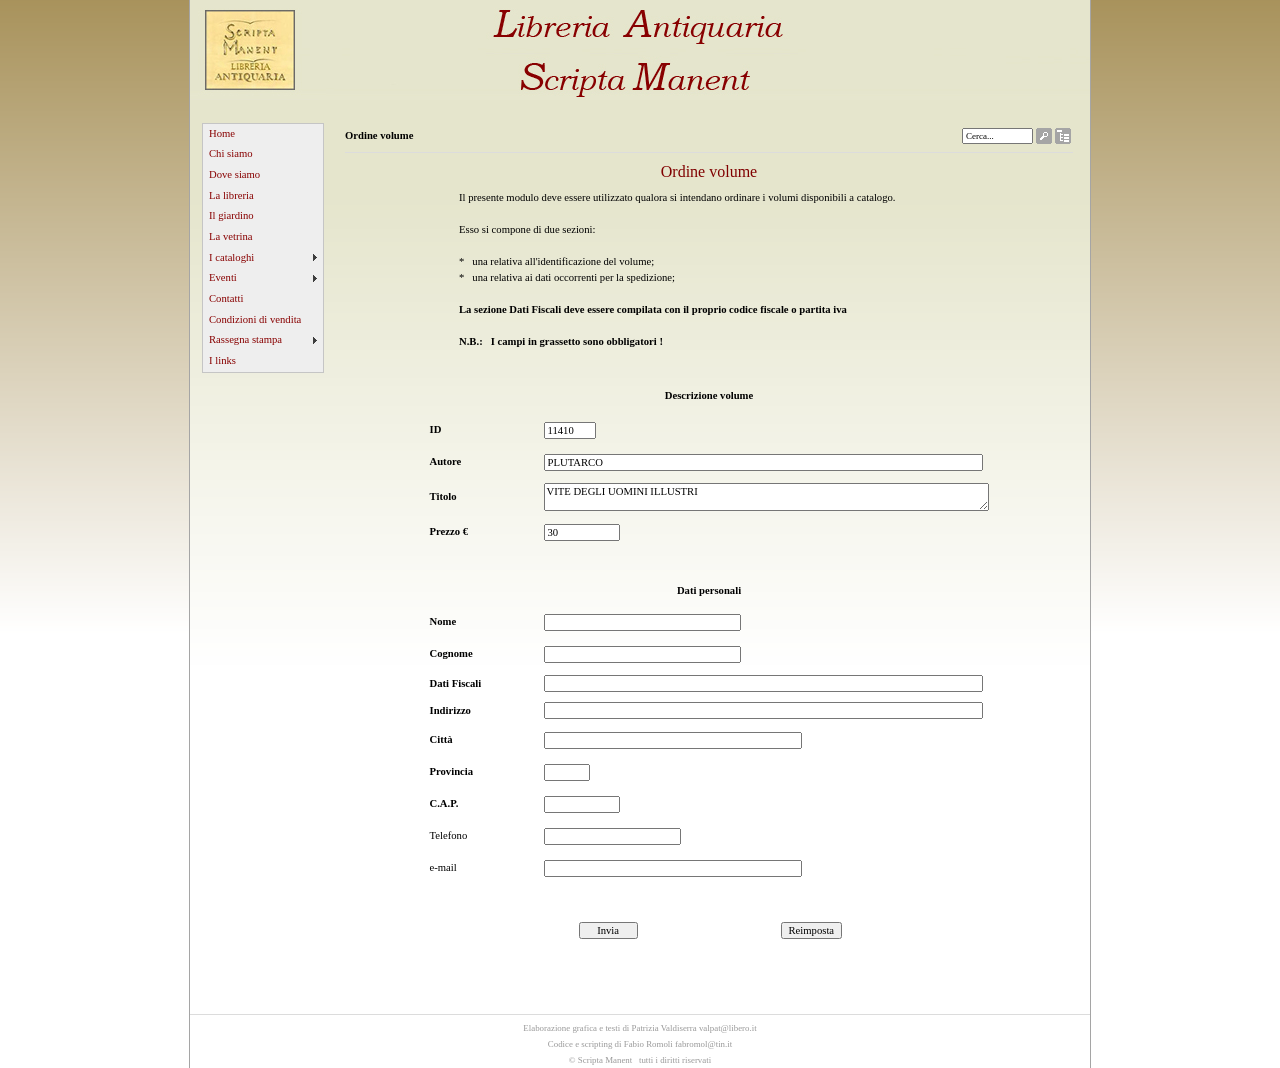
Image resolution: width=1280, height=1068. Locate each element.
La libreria (231, 195)
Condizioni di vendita (255, 319)
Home (222, 133)
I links (222, 360)
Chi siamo (231, 153)
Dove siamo (234, 174)
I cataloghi (231, 257)
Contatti (226, 298)
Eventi (223, 277)
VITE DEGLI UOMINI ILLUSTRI (766, 497)
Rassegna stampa (245, 339)
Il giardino (231, 215)
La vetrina (231, 236)
